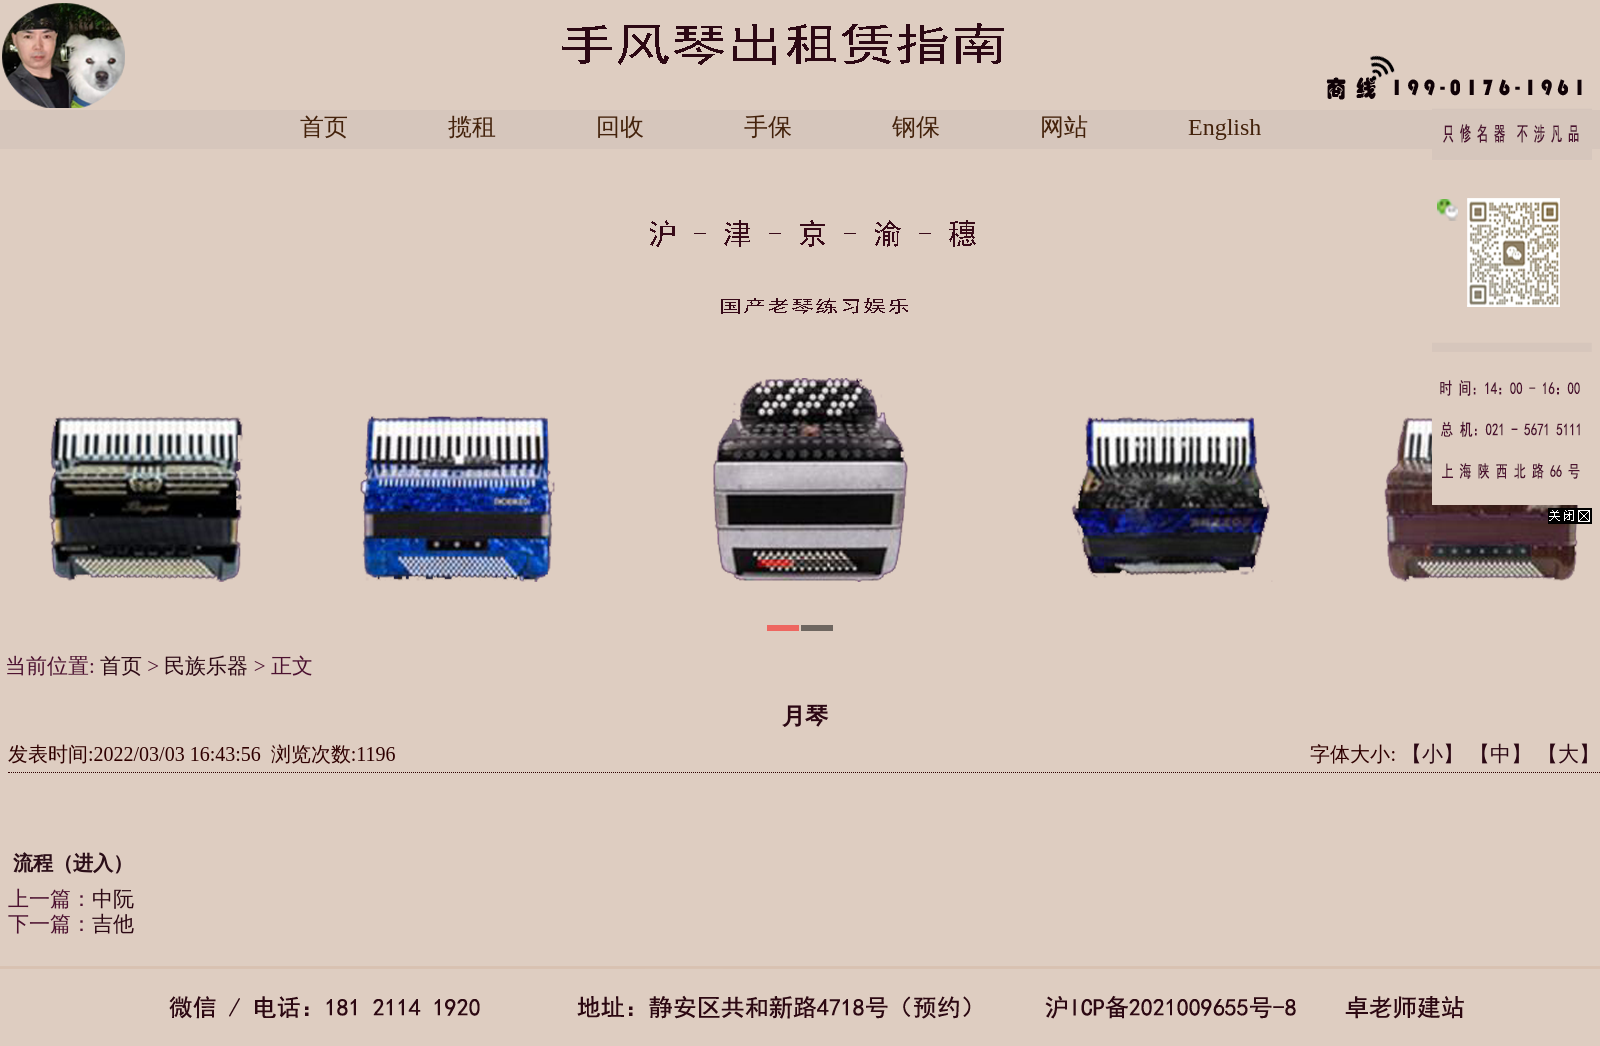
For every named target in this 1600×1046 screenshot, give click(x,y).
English (1224, 127)
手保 (768, 127)
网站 (1064, 127)
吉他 (113, 924)
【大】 (1568, 754)
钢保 (916, 127)
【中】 (1500, 754)
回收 (620, 127)
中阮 (113, 899)
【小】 (1432, 754)
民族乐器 (206, 666)
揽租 (472, 127)
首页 (324, 127)
